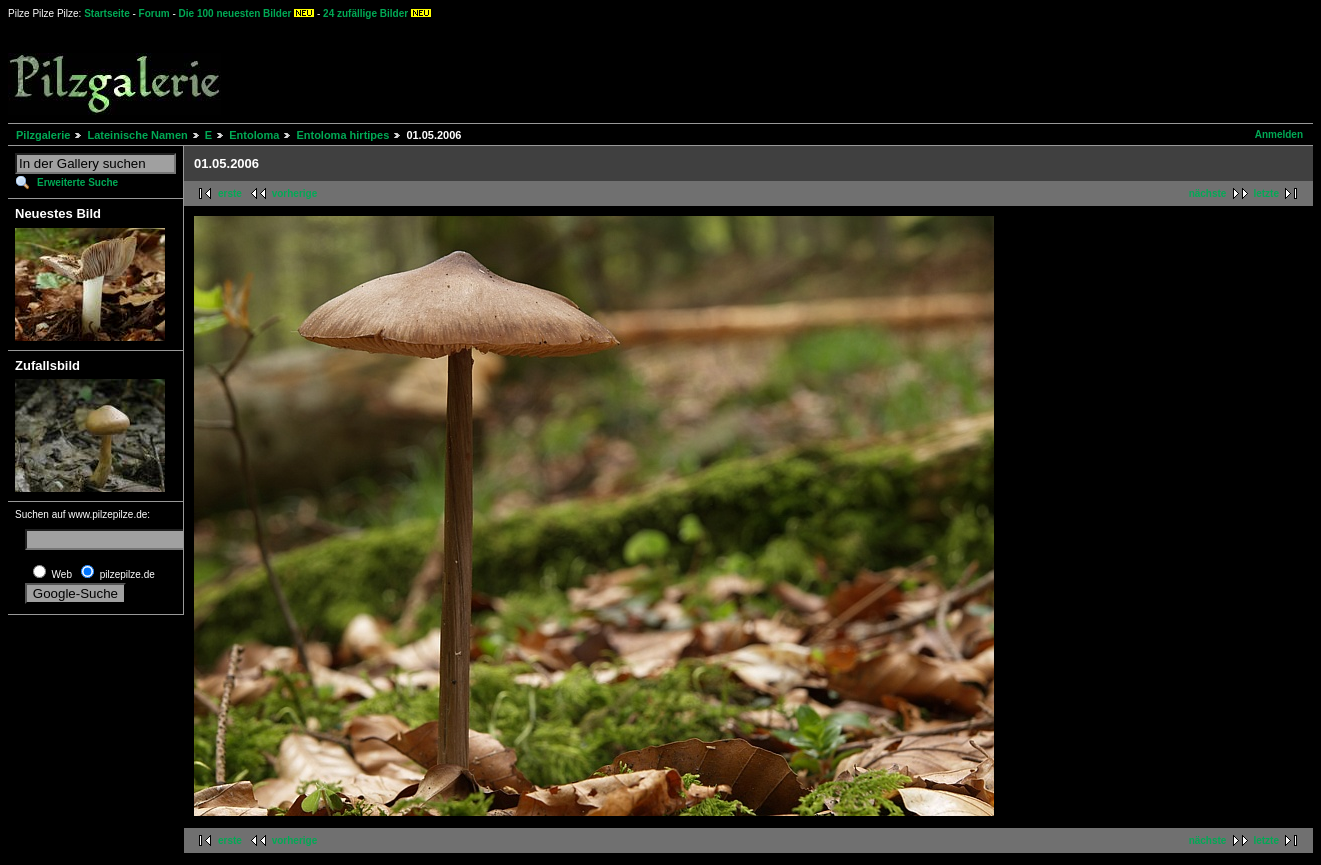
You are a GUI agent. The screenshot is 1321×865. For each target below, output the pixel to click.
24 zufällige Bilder (365, 13)
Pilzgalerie (43, 135)
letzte (1266, 193)
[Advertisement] (741, 70)
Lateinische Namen (137, 135)
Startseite (107, 13)
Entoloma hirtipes (342, 135)
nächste (1208, 193)
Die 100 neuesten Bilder (235, 13)
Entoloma (254, 135)
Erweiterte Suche (77, 182)
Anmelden (1279, 134)
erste (230, 193)
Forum (154, 13)
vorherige (295, 193)
